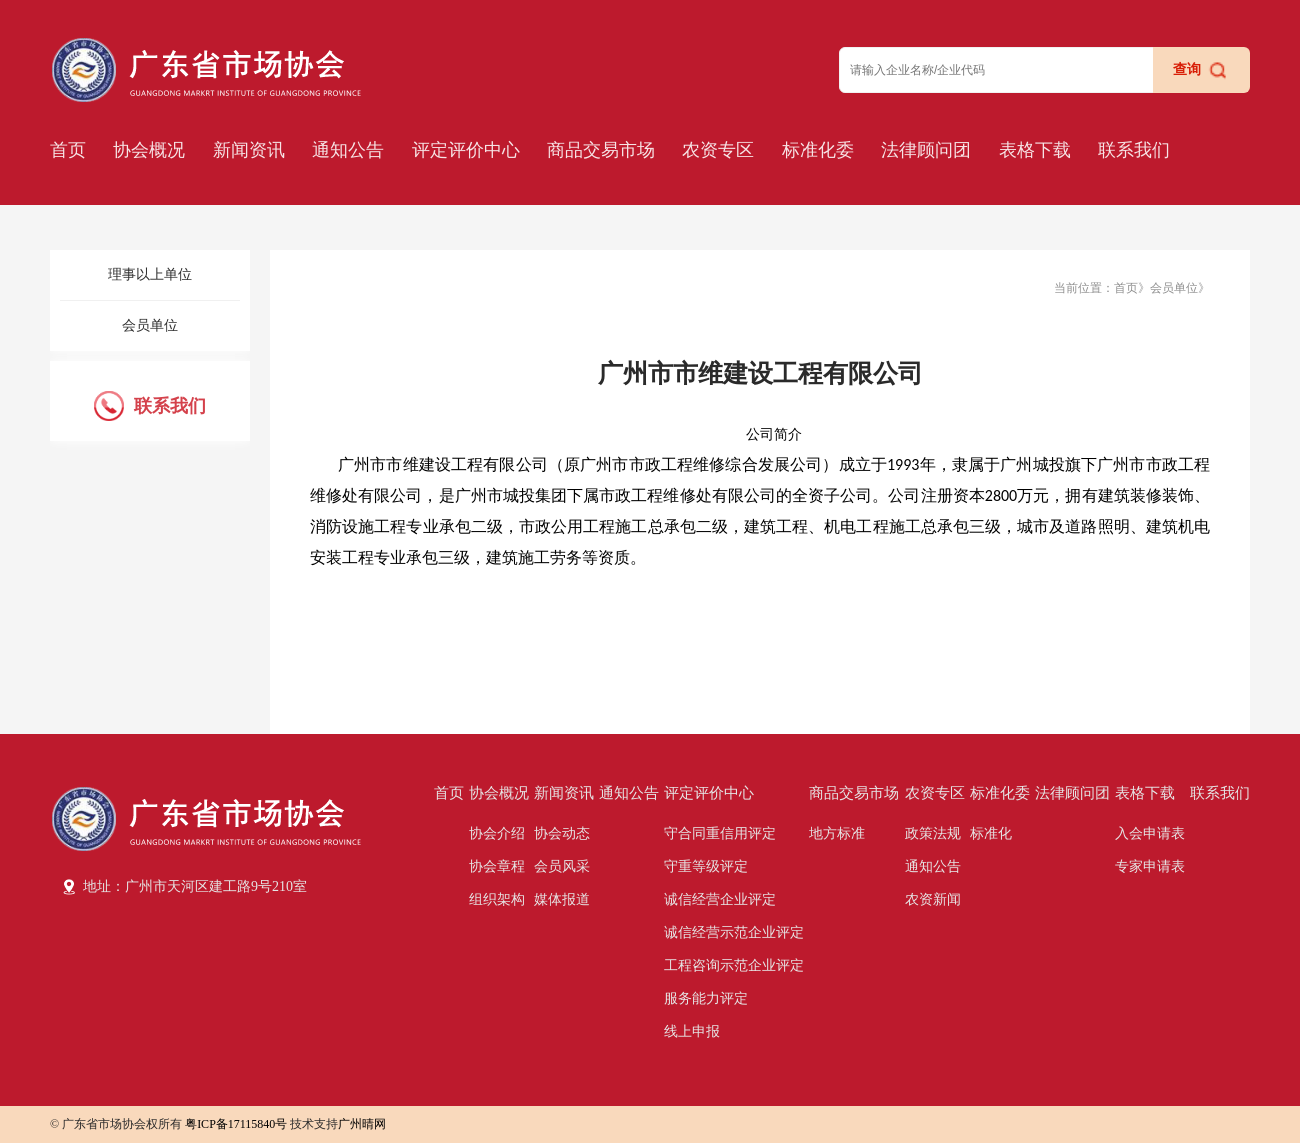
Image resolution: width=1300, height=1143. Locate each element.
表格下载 (1035, 150)
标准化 (991, 833)
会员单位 (150, 325)
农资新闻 (933, 899)
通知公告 (348, 150)
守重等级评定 (706, 866)
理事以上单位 (150, 274)
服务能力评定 (706, 998)
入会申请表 (1150, 833)
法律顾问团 (926, 150)
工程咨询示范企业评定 (734, 965)
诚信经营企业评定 (720, 899)
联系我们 (1134, 150)
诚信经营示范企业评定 (734, 932)
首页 (68, 150)
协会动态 (562, 833)
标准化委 (818, 150)
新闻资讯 (249, 150)
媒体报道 (562, 899)
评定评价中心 (466, 150)
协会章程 (497, 866)
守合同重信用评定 (720, 833)
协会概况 (149, 150)
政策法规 (933, 833)
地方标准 (837, 833)
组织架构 (497, 899)
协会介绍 (497, 833)
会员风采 (562, 866)
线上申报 (692, 1031)
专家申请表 (1150, 866)
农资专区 (718, 150)
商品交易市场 (601, 150)
